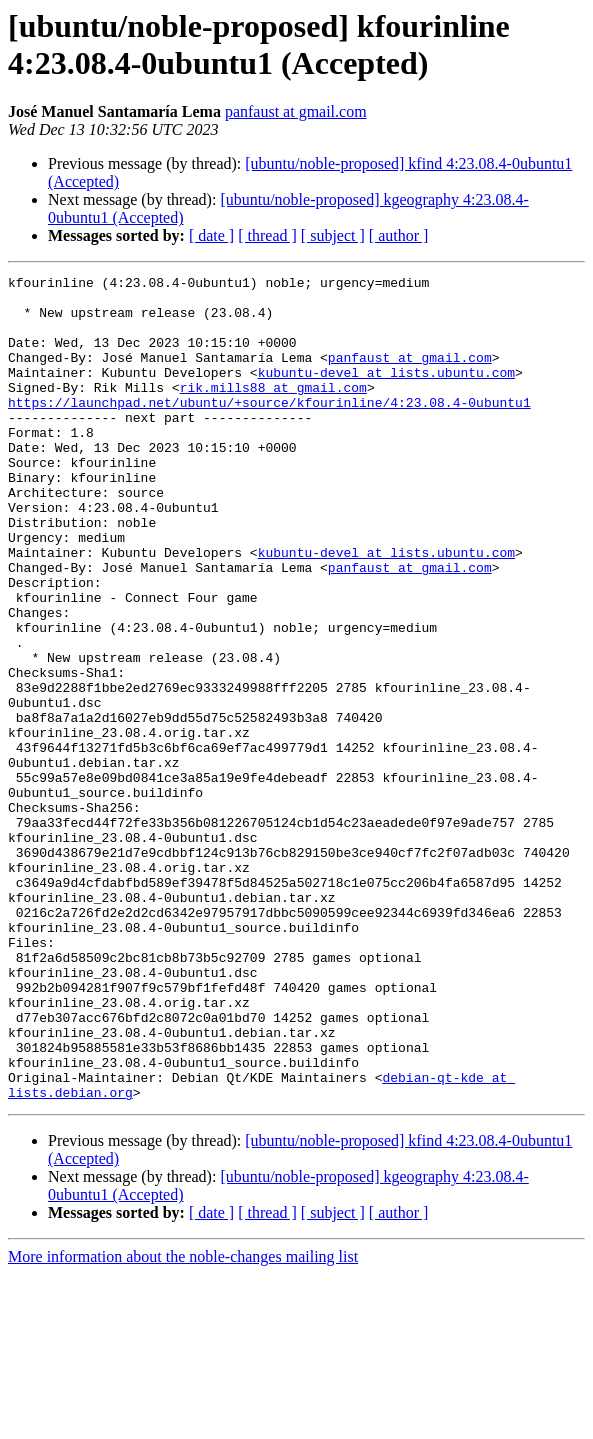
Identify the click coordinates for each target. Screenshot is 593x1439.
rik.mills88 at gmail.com (273, 411)
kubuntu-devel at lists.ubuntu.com (386, 393)
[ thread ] (267, 235)
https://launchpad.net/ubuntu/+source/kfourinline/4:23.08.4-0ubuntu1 (269, 429)
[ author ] (399, 235)
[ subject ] (333, 235)
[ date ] (211, 235)
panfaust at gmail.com (296, 111)
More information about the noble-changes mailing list (183, 1421)
